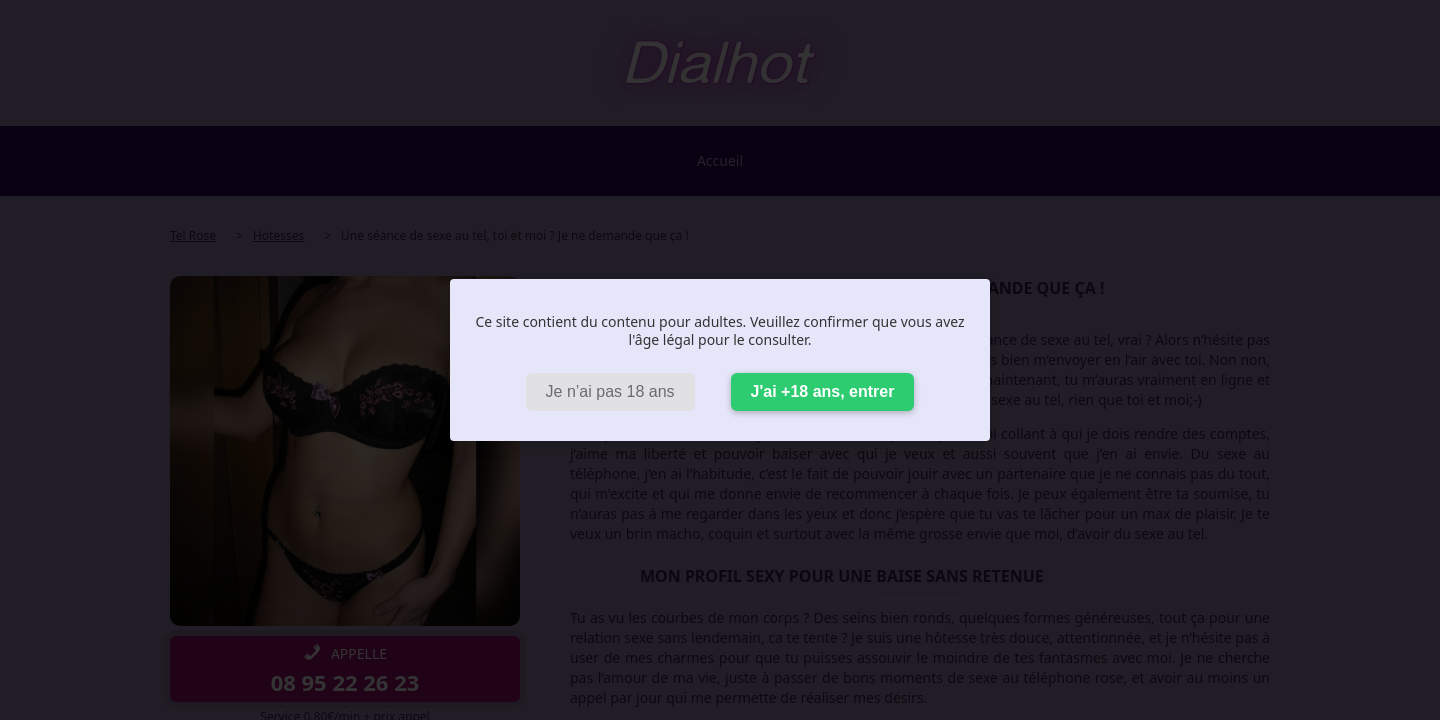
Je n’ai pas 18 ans (610, 391)
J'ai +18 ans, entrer (823, 391)
